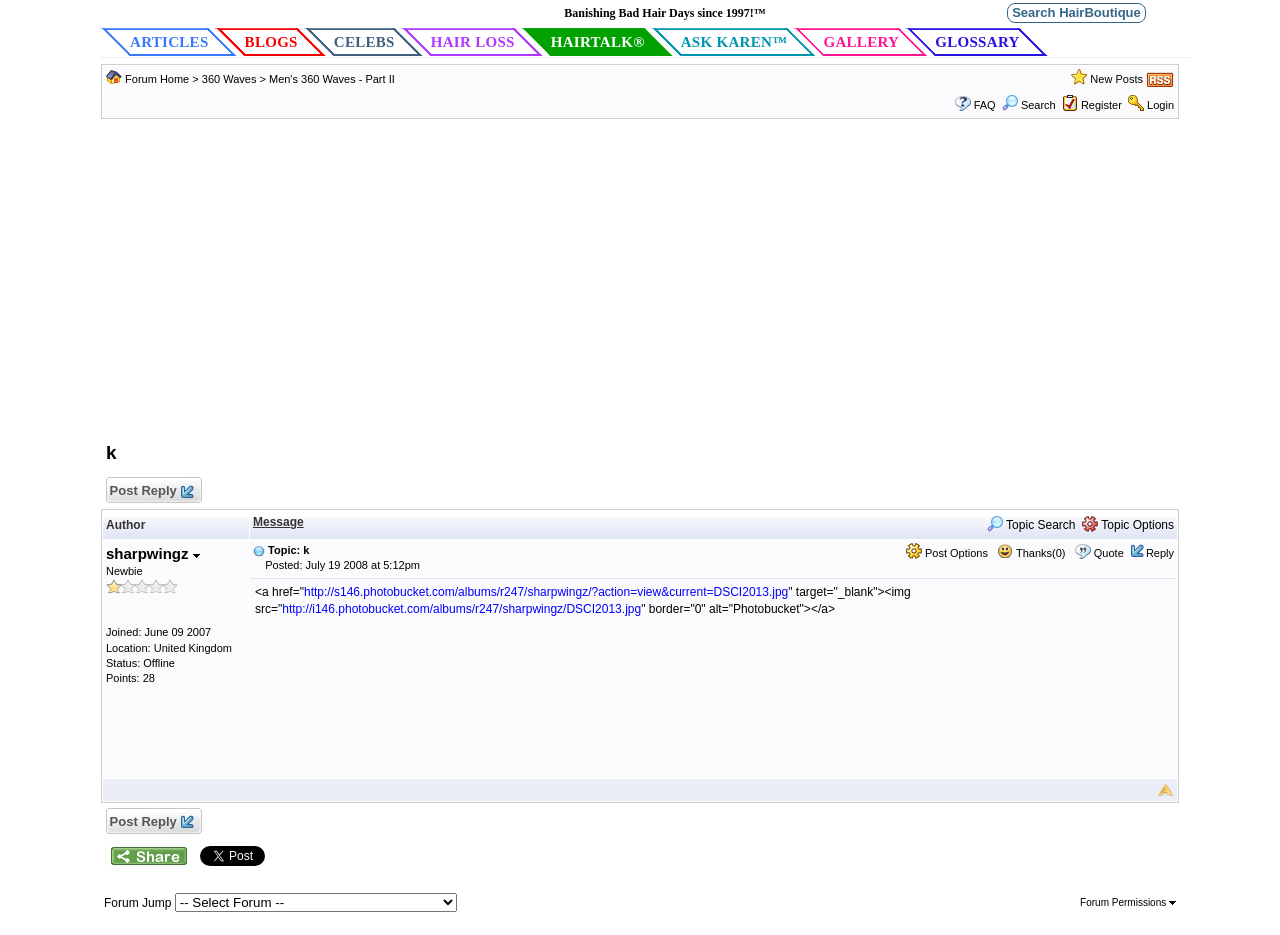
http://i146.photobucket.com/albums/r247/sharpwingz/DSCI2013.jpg (461, 609)
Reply (1160, 553)
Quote (1109, 553)
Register (1101, 105)
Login (1160, 105)
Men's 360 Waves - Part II (332, 79)
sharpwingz (153, 553)
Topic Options (1128, 525)
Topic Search (1031, 525)
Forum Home (157, 79)
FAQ (985, 105)
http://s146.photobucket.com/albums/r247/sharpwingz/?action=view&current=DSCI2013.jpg (546, 592)
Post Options (947, 553)
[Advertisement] (640, 290)
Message (278, 522)
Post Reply (151, 491)
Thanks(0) (1031, 553)
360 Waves (229, 79)
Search (1029, 105)
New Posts (1116, 79)
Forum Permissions (1128, 902)
